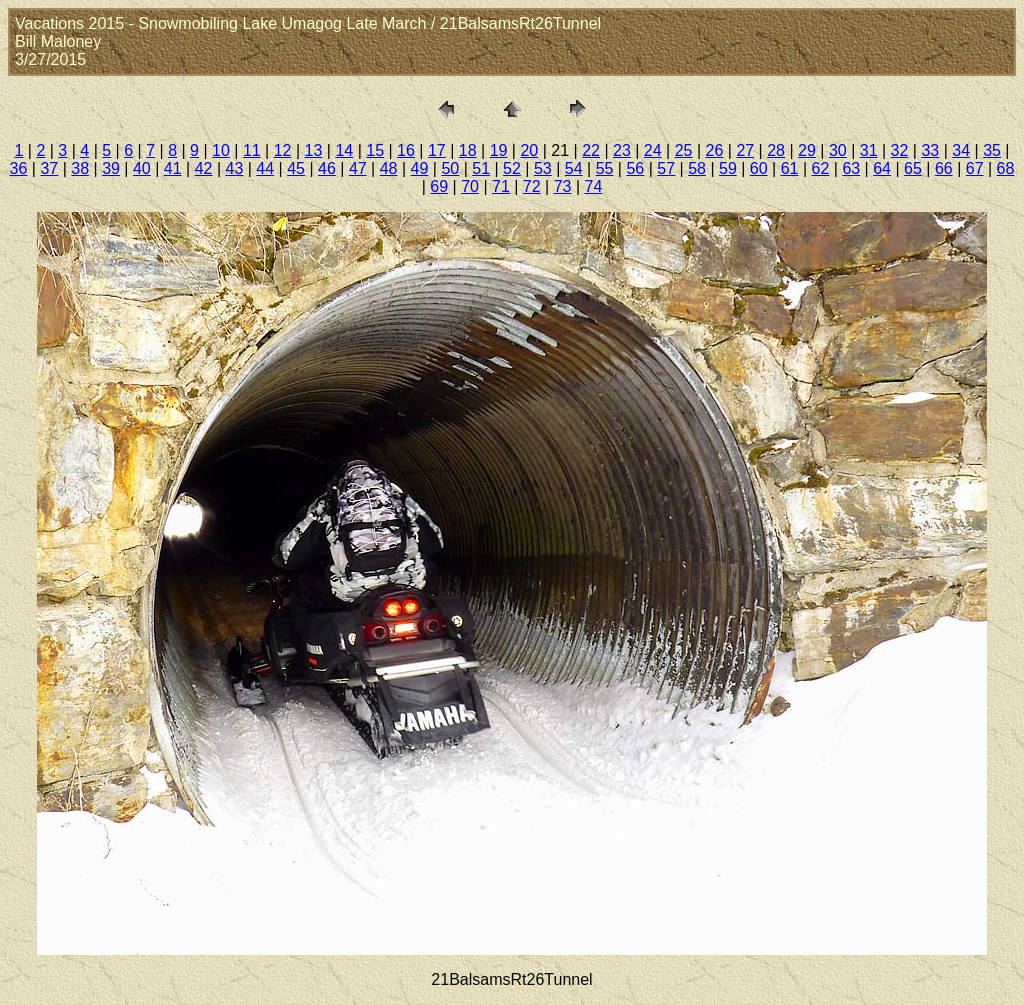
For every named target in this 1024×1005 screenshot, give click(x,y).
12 (283, 150)
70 (470, 186)
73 (563, 186)
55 (605, 168)
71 (501, 186)
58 (697, 168)
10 (221, 150)
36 (19, 168)
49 (420, 168)
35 (992, 150)
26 (715, 150)
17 (437, 150)
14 (344, 150)
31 (869, 150)
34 (961, 150)
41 (173, 168)
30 (838, 150)
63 (851, 168)
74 (594, 186)
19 (499, 150)
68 (1006, 168)
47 (358, 168)
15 (375, 150)
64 (882, 168)
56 (635, 168)
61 (790, 168)
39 (111, 168)
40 (142, 168)
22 (591, 150)
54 (574, 168)
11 (252, 150)
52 (512, 168)
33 (930, 150)
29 (807, 150)
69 (439, 186)
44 (265, 168)
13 (314, 150)
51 (481, 168)
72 (532, 186)
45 (296, 168)
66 (944, 168)
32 (900, 150)
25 (684, 150)
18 (468, 150)
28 (776, 150)
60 (759, 168)
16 (406, 150)
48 (389, 168)
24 (653, 150)
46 (327, 168)
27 (745, 150)
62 (821, 168)
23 (622, 150)
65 (913, 168)
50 (450, 168)
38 (80, 168)
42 (204, 168)
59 (728, 168)
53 (543, 168)
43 (235, 168)
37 (49, 168)
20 (529, 150)
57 (666, 168)
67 (975, 168)
